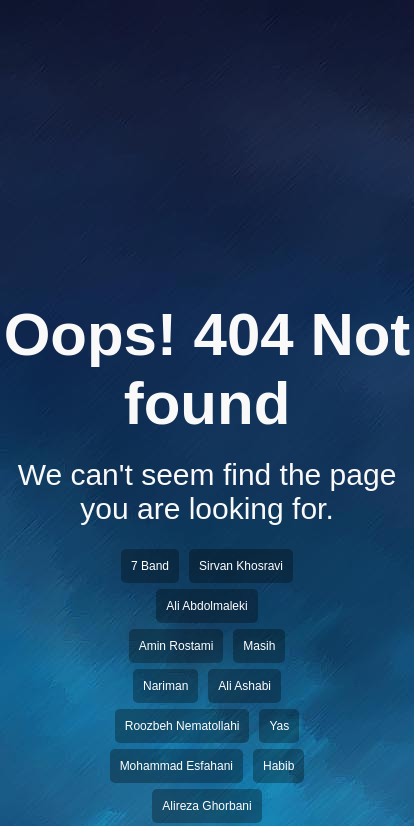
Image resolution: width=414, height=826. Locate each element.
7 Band (150, 566)
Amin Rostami (176, 646)
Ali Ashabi (244, 686)
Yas (279, 726)
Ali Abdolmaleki (206, 606)
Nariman (165, 686)
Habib (278, 766)
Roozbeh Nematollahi (182, 726)
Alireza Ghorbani (206, 806)
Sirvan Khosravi (241, 566)
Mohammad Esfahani (176, 766)
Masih (259, 646)
